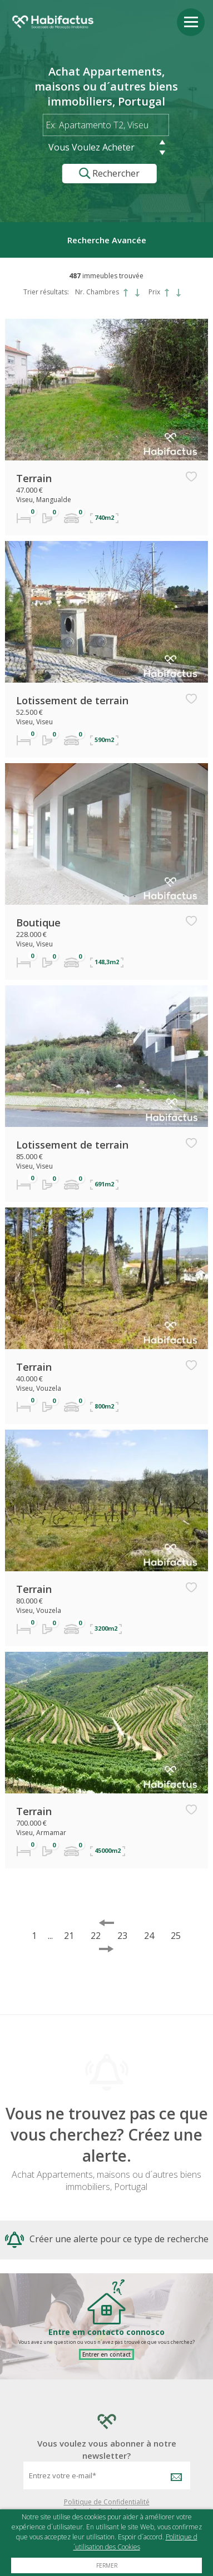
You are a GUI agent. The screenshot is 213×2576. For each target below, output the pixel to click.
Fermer (106, 2565)
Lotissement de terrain (72, 700)
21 (69, 1936)
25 (176, 1936)
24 (149, 1936)
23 (122, 1936)
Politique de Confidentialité (107, 2502)
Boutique (38, 922)
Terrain (34, 478)
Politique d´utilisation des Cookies (135, 2542)
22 (96, 1936)
